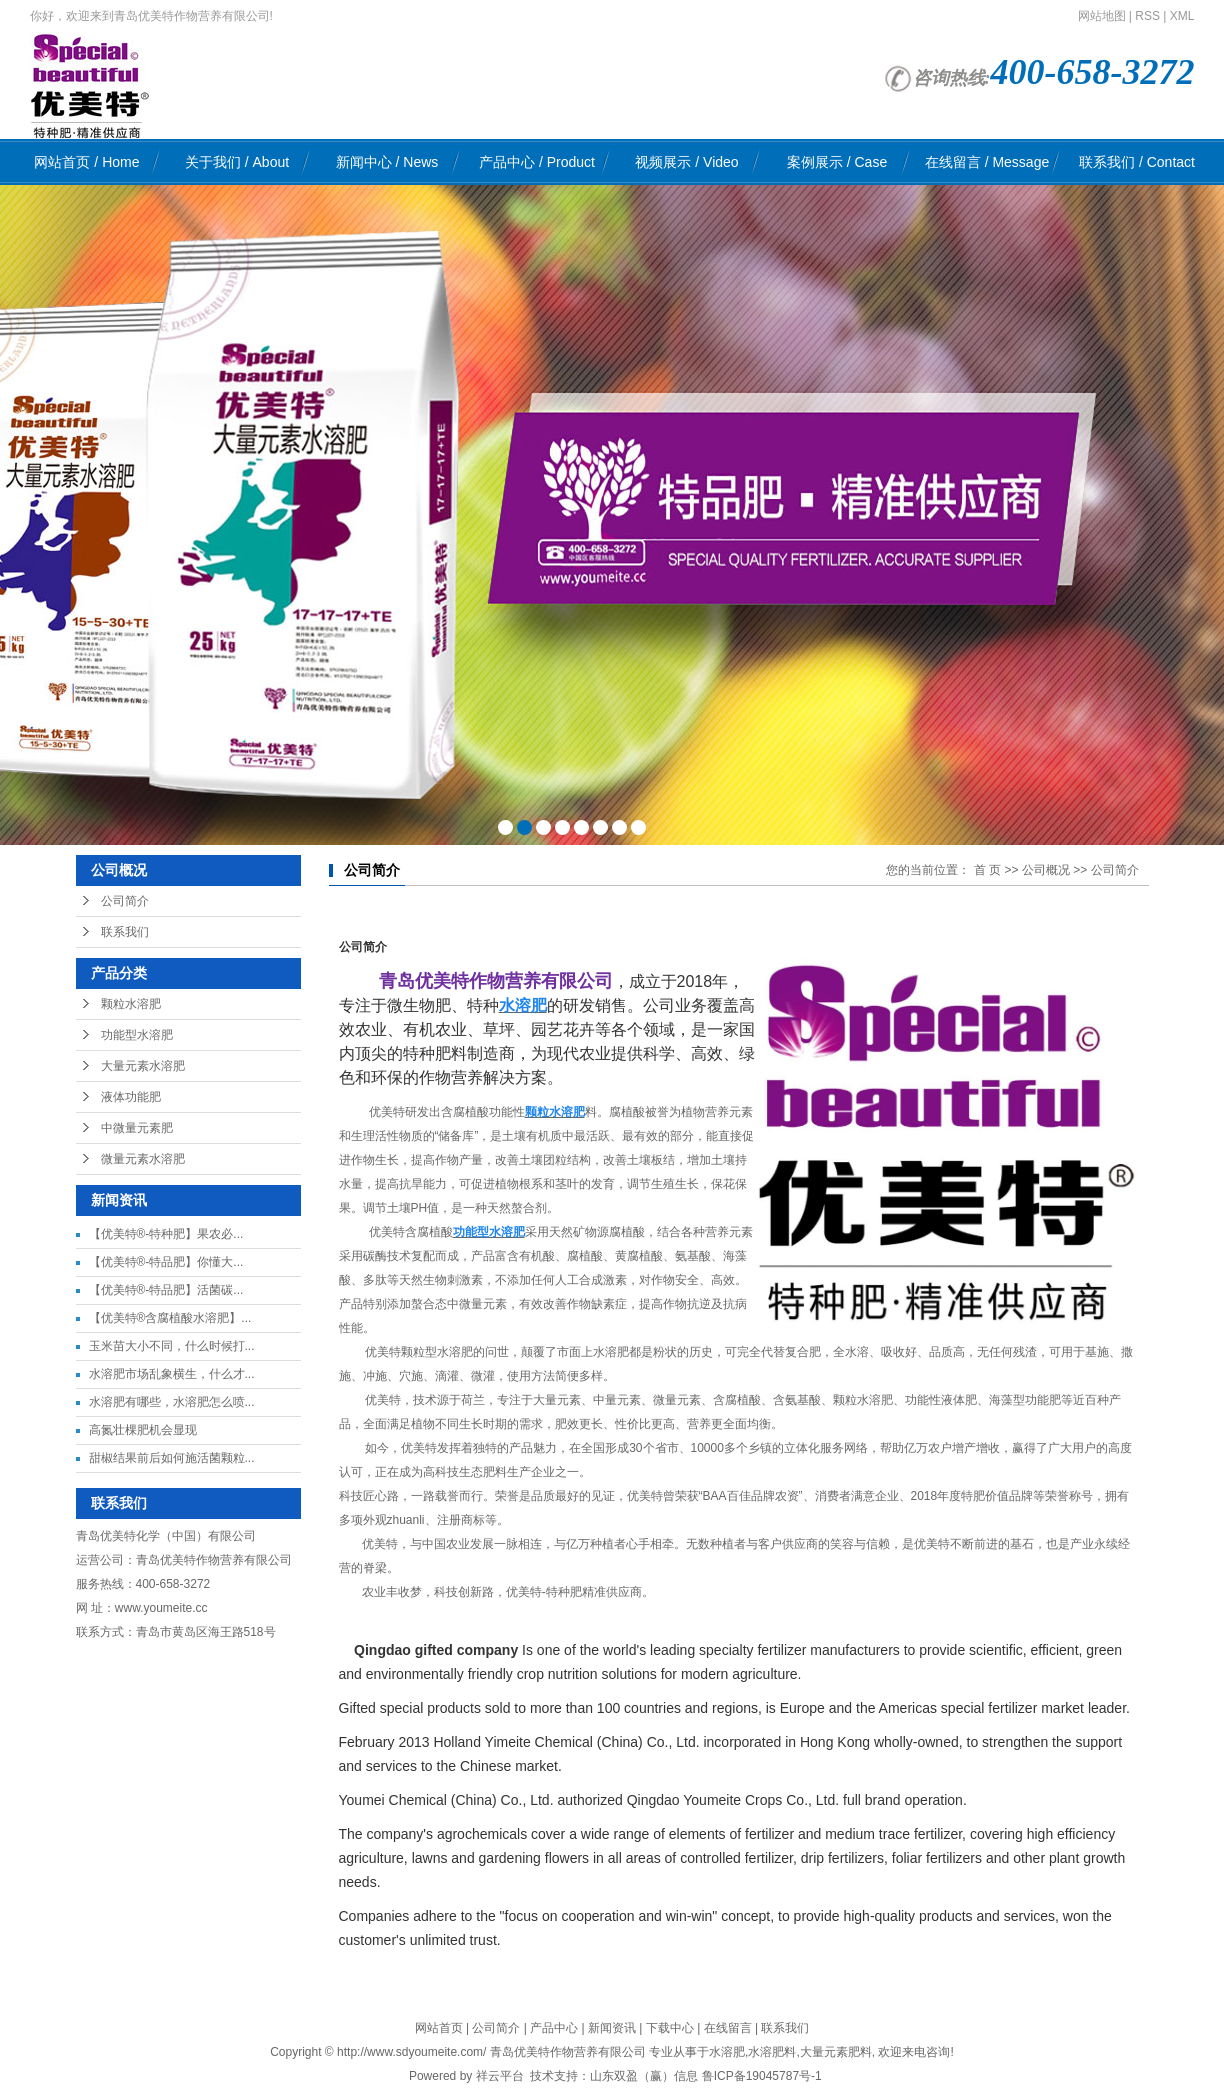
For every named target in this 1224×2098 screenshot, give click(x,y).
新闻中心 (387, 162)
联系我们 (1137, 162)
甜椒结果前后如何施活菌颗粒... (172, 1458)
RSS (1147, 16)
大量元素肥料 (836, 2052)
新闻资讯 (612, 2028)
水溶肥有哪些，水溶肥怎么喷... (172, 1402)
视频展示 (686, 162)
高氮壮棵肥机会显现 (143, 1430)
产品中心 (537, 162)
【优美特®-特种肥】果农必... (166, 1234)
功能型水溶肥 (137, 1035)
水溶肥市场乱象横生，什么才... (172, 1374)
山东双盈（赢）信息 (644, 2076)
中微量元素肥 (137, 1128)
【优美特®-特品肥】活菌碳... (166, 1290)
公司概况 (1046, 870)
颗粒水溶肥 (131, 1004)
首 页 (987, 870)
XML (1182, 16)
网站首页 (86, 162)
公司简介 (125, 901)
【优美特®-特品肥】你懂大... (166, 1262)
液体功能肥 (131, 1097)
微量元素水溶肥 (143, 1159)
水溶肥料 (772, 2052)
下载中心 (670, 2028)
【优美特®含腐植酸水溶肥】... (170, 1318)
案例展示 (837, 162)
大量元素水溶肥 (143, 1066)
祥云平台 (500, 2076)
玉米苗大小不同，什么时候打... (172, 1346)
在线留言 (987, 162)
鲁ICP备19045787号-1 (762, 2076)
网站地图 (1102, 16)
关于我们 (237, 162)
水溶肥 (727, 2052)
